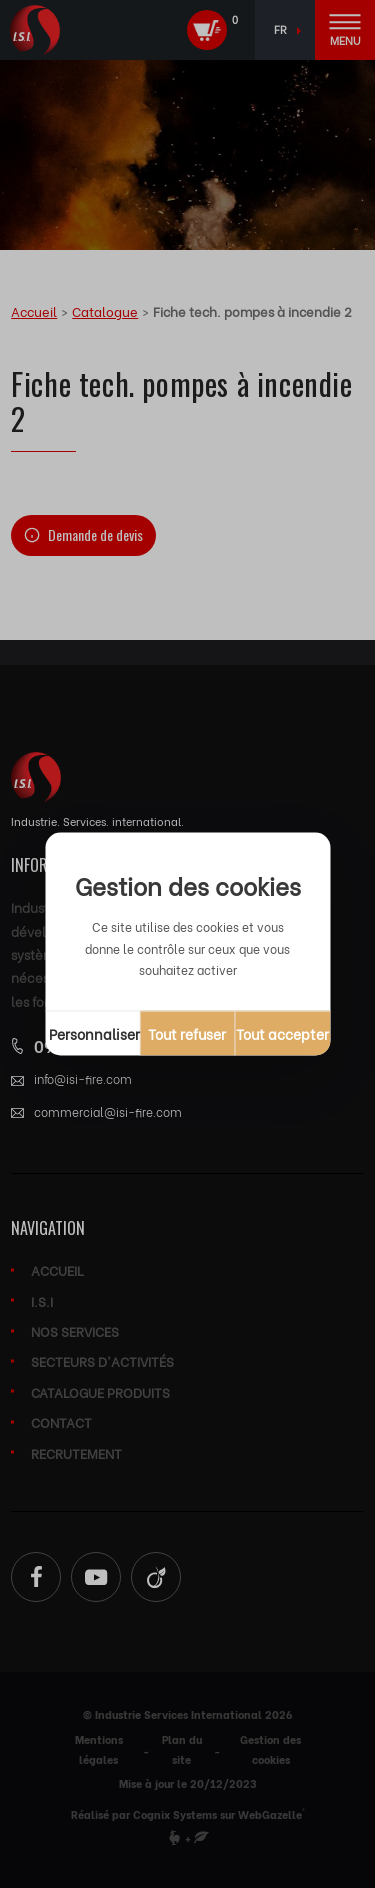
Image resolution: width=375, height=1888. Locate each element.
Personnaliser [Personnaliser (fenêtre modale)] (94, 1032)
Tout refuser (187, 1032)
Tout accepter (282, 1032)
